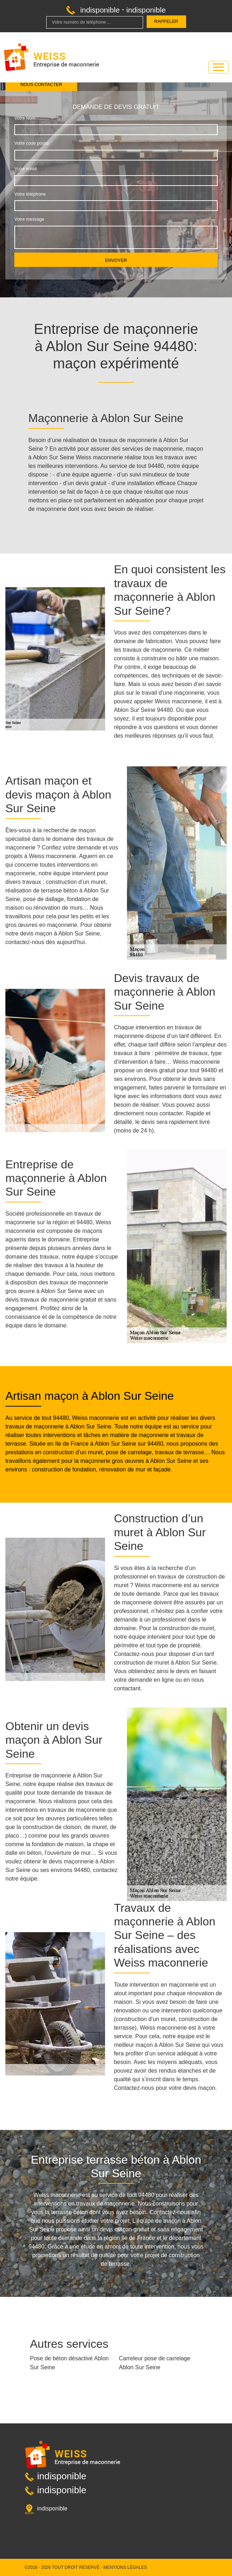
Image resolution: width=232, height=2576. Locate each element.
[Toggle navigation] (218, 67)
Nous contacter (41, 84)
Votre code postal (31, 143)
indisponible (100, 10)
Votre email (25, 168)
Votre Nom (24, 118)
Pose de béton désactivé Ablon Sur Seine (69, 2362)
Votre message (29, 219)
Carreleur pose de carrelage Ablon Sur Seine (154, 2362)
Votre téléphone (30, 194)
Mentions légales (125, 2567)
